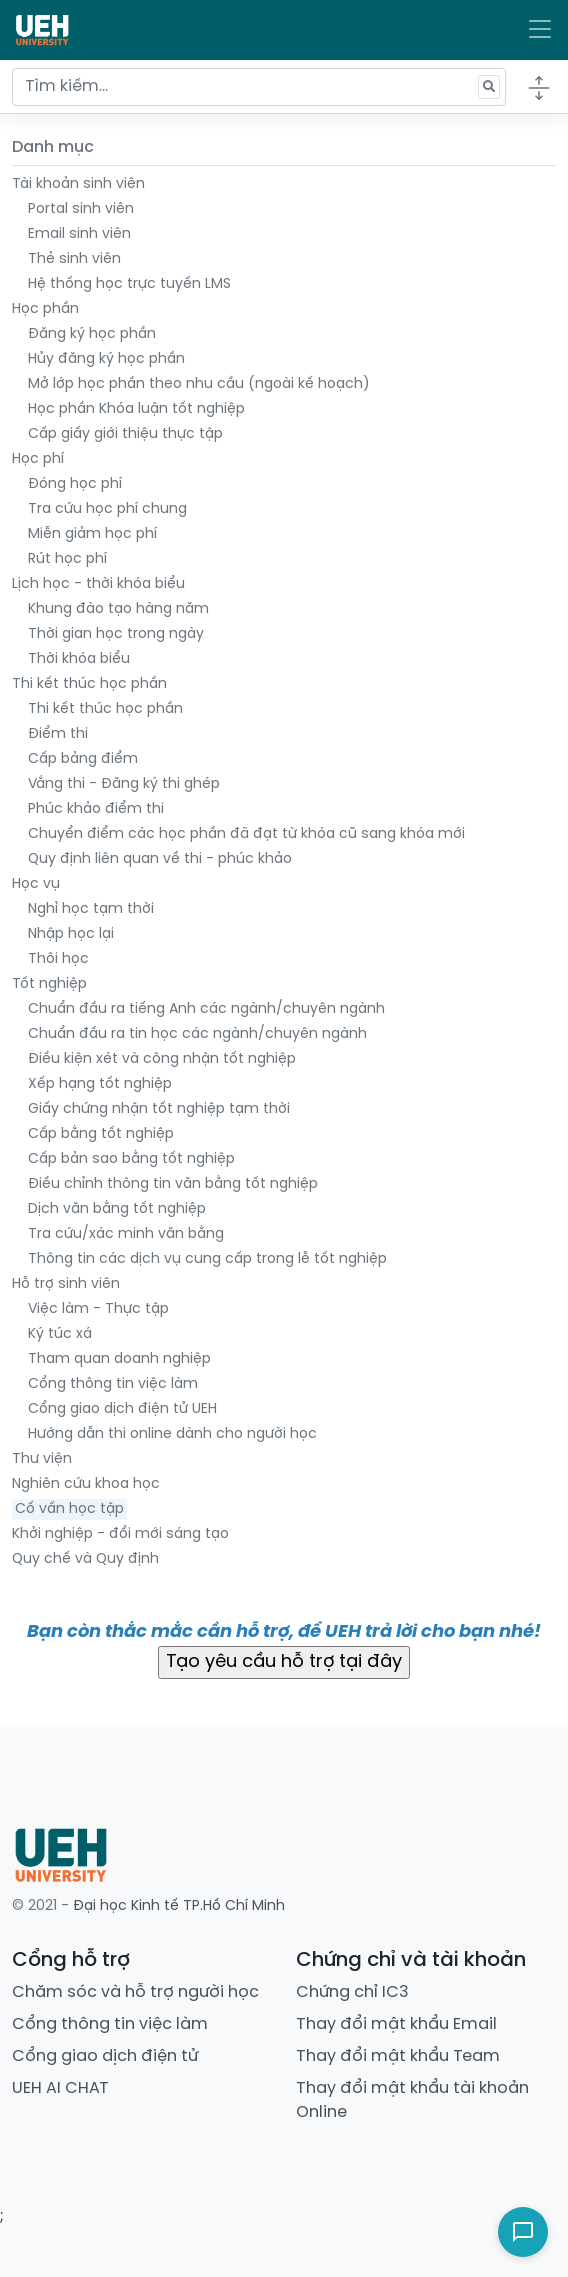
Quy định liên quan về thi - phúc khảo (160, 859)
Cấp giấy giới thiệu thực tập (125, 434)
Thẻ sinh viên (74, 259)
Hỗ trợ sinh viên (66, 1284)
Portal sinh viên (81, 209)
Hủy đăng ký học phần (106, 359)
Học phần (45, 309)
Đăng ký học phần (92, 334)
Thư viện (42, 1459)
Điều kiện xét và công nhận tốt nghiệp (162, 1059)
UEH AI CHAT (60, 2088)
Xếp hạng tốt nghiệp (100, 1084)
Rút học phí (67, 559)
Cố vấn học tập (69, 1509)
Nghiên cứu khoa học (86, 1484)
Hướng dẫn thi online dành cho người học (172, 1434)
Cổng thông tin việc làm (113, 1384)
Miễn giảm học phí (92, 534)
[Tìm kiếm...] (259, 87)
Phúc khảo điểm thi (96, 809)
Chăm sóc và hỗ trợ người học (135, 1992)
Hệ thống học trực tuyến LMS (129, 284)
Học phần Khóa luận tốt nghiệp (136, 409)
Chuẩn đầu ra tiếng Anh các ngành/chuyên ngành (206, 1009)
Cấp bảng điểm (83, 759)
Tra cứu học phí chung (107, 509)
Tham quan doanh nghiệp (119, 1359)
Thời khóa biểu (79, 659)
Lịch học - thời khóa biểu (98, 584)
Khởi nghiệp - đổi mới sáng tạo (120, 1534)
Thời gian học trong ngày (116, 634)
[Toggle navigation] (540, 30)
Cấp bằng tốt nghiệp (101, 1134)
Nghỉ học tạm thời (91, 909)
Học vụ (36, 884)
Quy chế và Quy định (85, 1559)
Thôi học (58, 959)
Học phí (38, 459)
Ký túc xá (60, 1334)
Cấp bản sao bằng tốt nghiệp (131, 1159)
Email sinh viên (79, 234)
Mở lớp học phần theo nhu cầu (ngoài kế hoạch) (199, 384)
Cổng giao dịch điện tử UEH (122, 1409)
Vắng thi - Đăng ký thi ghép (124, 784)
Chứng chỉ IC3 (352, 1992)
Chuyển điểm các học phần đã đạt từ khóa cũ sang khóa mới (246, 834)
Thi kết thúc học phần (89, 684)
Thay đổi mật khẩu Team (398, 2056)
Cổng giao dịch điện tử (105, 2056)
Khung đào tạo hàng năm (118, 609)
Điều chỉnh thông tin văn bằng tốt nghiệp (173, 1184)
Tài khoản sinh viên (78, 184)
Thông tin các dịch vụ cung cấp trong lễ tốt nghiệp (207, 1259)
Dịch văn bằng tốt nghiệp (117, 1209)
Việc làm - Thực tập (98, 1309)
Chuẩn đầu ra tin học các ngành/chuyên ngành (197, 1034)
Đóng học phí (75, 484)
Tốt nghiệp (49, 984)
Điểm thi (58, 734)
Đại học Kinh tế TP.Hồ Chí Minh (179, 1906)
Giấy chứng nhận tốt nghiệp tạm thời (159, 1109)
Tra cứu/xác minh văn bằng (126, 1234)
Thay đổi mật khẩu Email (396, 2024)
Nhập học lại (71, 934)
